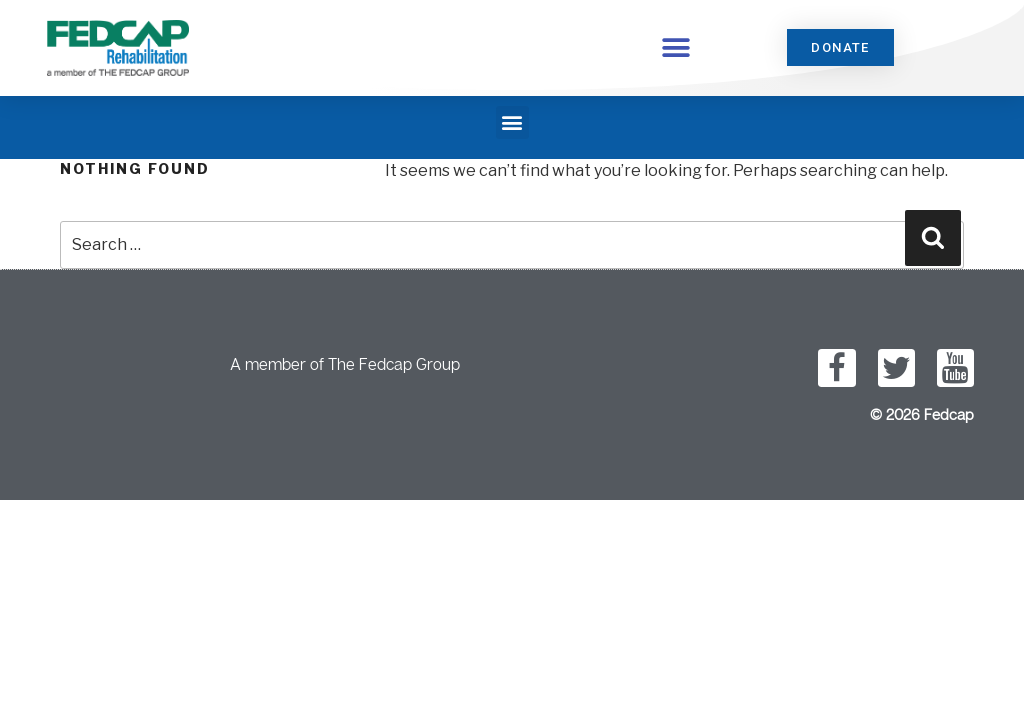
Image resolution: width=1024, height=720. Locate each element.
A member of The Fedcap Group (345, 364)
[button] (676, 47)
